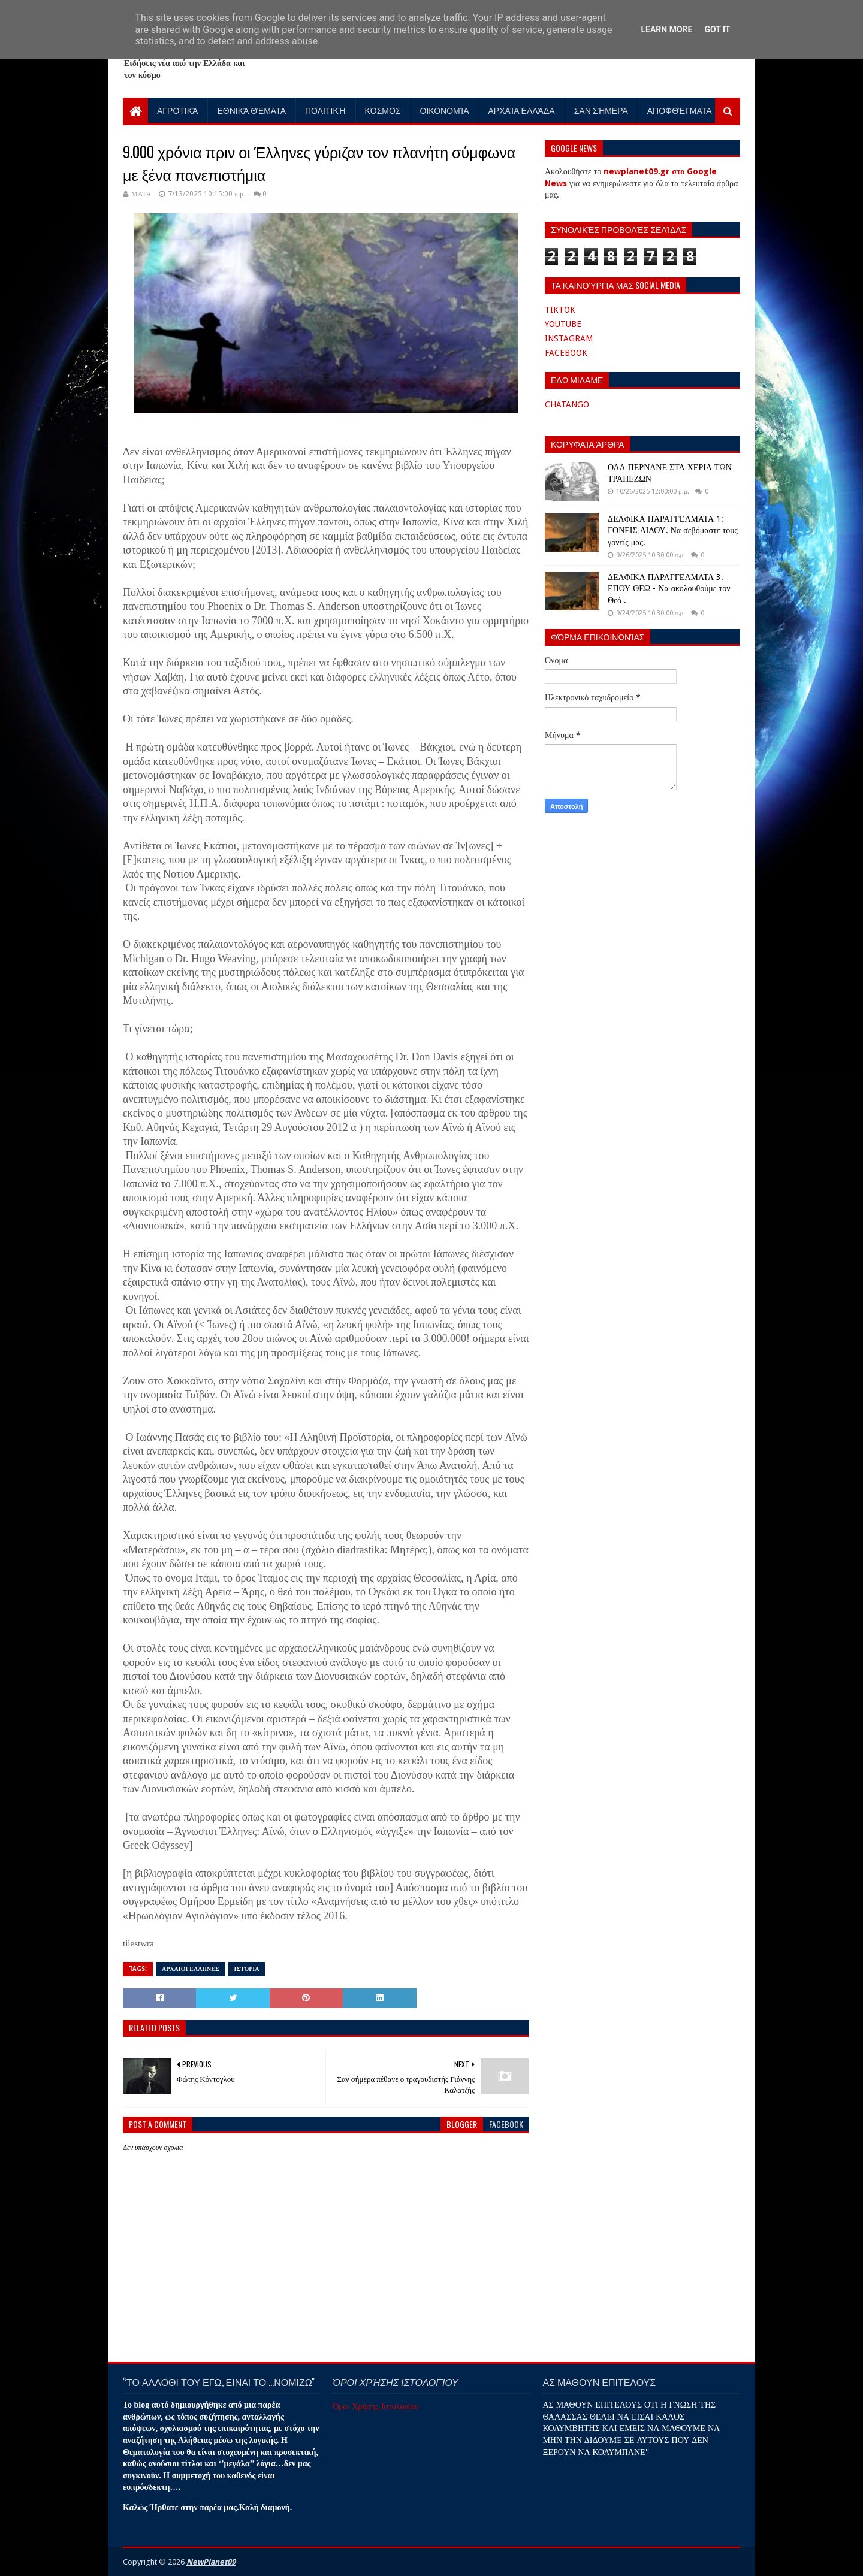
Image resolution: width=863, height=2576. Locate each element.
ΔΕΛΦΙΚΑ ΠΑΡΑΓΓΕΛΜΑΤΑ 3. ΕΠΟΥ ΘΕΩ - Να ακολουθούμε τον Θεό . (669, 588)
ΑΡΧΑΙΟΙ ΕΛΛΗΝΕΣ (190, 1969)
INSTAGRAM (569, 338)
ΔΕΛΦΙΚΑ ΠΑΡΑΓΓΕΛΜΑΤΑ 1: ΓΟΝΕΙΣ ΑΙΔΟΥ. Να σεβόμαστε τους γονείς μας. (673, 530)
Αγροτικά (177, 110)
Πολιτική (325, 110)
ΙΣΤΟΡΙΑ (246, 1969)
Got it (717, 29)
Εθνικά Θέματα (251, 110)
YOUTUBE (563, 324)
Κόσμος (383, 110)
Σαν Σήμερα (601, 110)
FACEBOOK (566, 353)
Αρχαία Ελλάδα (521, 110)
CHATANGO (567, 404)
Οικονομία (444, 110)
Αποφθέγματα (679, 110)
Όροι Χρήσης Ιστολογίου (375, 2406)
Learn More (666, 29)
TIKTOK (560, 310)
